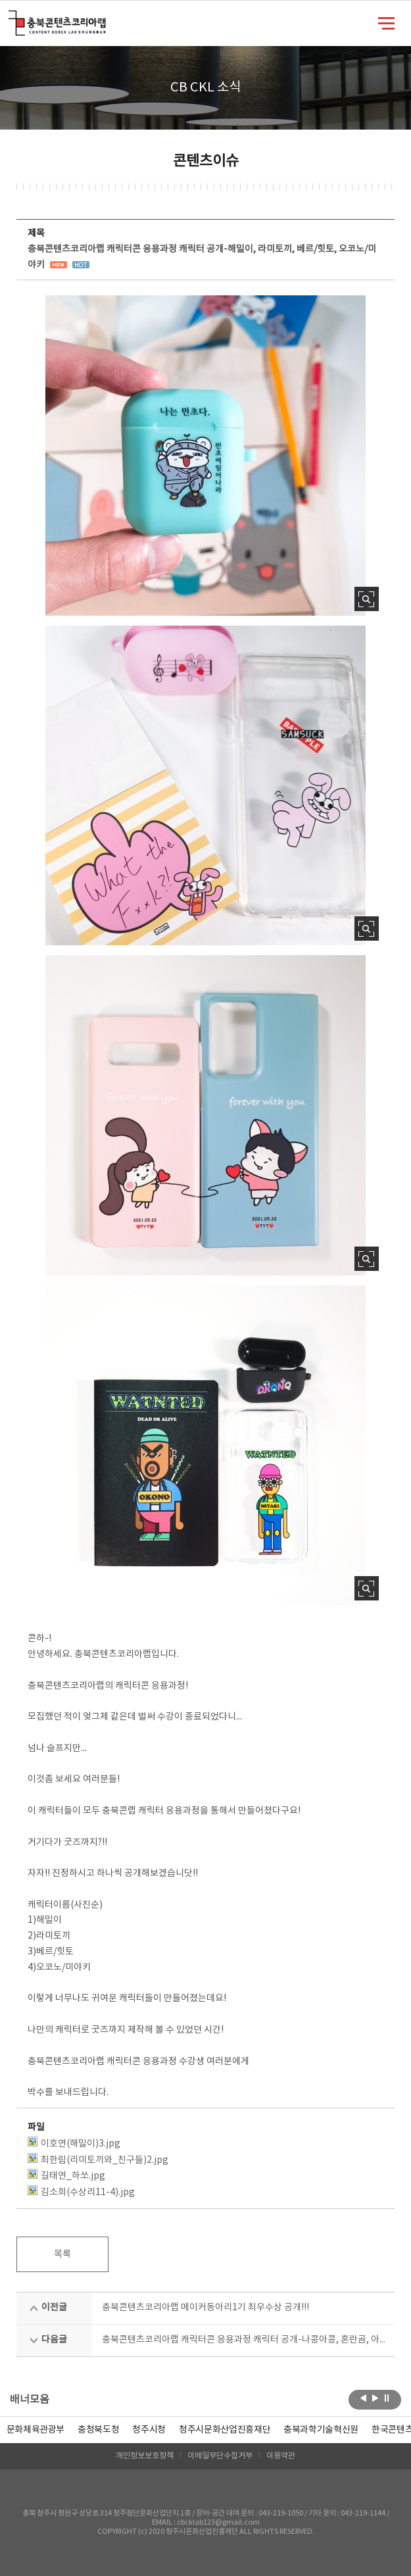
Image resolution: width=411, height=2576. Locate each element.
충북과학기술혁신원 (320, 2430)
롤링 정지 (387, 2398)
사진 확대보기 (366, 599)
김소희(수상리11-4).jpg (81, 2191)
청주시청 (149, 2430)
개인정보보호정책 (145, 2456)
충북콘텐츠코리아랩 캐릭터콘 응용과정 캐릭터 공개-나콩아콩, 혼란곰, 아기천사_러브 (243, 2340)
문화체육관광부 (36, 2430)
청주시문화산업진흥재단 (224, 2430)
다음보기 (375, 2398)
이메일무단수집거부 (220, 2456)
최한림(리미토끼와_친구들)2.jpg (98, 2159)
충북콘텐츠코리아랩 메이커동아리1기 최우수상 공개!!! (205, 2307)
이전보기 (363, 2398)
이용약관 (280, 2456)
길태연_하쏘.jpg (66, 2175)
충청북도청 (98, 2430)
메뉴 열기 (386, 22)
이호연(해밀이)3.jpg (74, 2143)
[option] (98, 2430)
